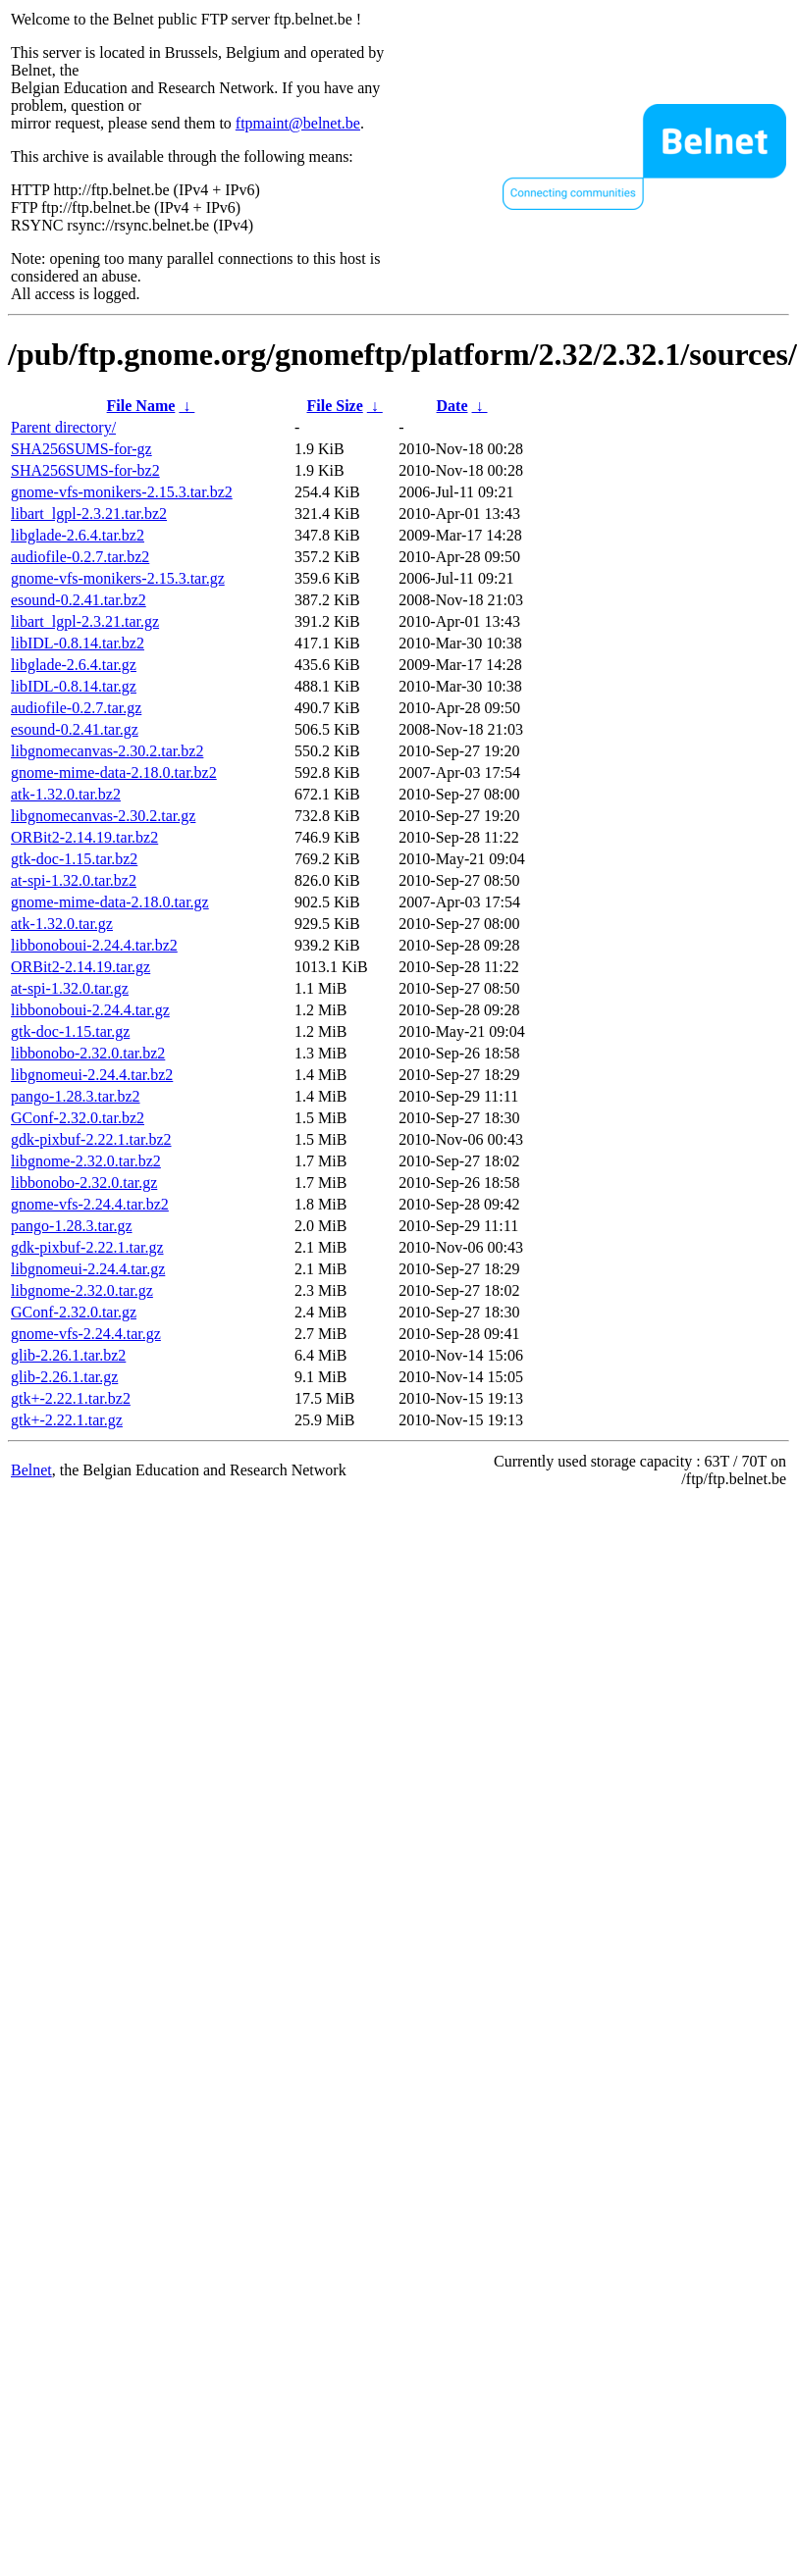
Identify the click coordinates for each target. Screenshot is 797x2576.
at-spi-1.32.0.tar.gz (70, 988)
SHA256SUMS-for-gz (81, 448)
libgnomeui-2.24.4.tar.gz (88, 1269)
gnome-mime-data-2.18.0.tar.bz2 (114, 772)
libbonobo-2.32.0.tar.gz (84, 1182)
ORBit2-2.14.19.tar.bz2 (84, 837)
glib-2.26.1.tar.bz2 (68, 1355)
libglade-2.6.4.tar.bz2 (77, 535)
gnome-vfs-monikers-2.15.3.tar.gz (118, 578)
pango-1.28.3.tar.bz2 (75, 1096)
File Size (334, 405)
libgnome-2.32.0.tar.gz (82, 1290)
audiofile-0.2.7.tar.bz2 (80, 556)
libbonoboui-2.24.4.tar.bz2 (94, 945)
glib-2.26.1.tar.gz (64, 1376)
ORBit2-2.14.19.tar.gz (80, 966)
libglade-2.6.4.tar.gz (73, 664)
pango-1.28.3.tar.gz (72, 1225)
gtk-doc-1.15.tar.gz (70, 1031)
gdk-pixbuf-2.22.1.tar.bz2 (91, 1139)
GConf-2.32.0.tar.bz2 (77, 1117)
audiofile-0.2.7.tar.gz (76, 707)
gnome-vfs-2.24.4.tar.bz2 (90, 1204)
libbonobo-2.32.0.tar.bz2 (88, 1053)
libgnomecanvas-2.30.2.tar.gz (103, 815)
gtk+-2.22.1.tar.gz (67, 1420)
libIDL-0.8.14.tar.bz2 (77, 643)
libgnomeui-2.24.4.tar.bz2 (92, 1074)
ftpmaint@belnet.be (298, 123)
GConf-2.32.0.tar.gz (73, 1312)
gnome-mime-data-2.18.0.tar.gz (110, 902)
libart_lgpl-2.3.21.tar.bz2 (89, 513)
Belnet (31, 1470)
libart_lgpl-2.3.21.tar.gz (85, 621)
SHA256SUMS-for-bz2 (85, 470)
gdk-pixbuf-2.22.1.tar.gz (87, 1247)
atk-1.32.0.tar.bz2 (66, 794)
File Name (141, 405)
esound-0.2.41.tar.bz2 (78, 600)
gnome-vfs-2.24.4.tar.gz (86, 1333)
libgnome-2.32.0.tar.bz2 (86, 1161)
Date (452, 405)
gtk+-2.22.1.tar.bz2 (71, 1398)
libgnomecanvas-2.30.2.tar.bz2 (107, 751)
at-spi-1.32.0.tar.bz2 (73, 880)
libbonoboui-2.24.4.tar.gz (90, 1010)
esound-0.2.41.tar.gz (74, 729)
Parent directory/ (63, 427)
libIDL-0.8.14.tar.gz (73, 686)
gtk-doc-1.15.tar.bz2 (74, 858)
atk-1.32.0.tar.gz (62, 923)
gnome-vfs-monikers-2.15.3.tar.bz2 (122, 492)
